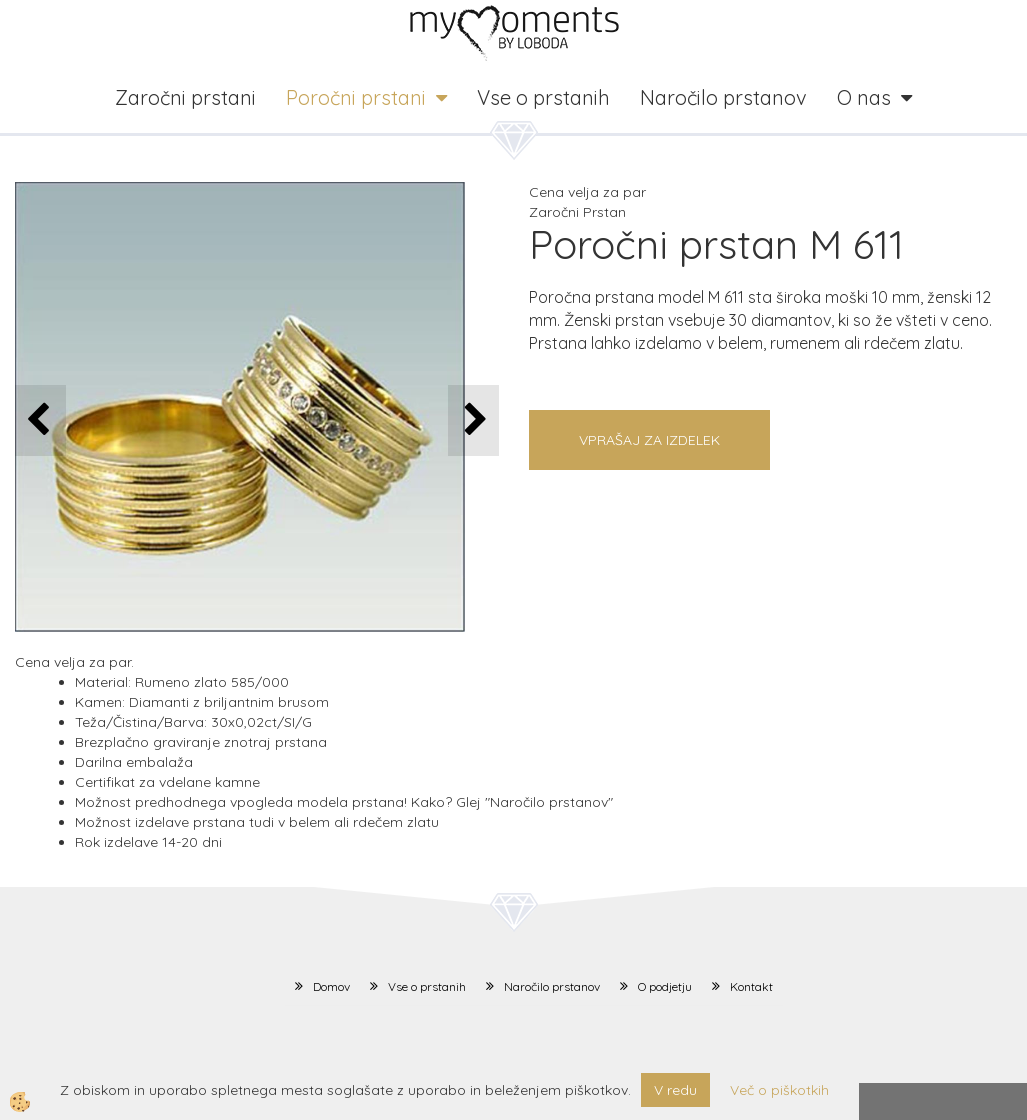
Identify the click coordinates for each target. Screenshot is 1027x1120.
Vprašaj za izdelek (649, 440)
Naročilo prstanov (723, 97)
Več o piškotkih (779, 1090)
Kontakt (751, 986)
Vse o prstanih (543, 97)
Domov (331, 986)
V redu (675, 1090)
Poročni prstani (356, 97)
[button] (473, 420)
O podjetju (665, 986)
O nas (864, 97)
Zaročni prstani (185, 97)
